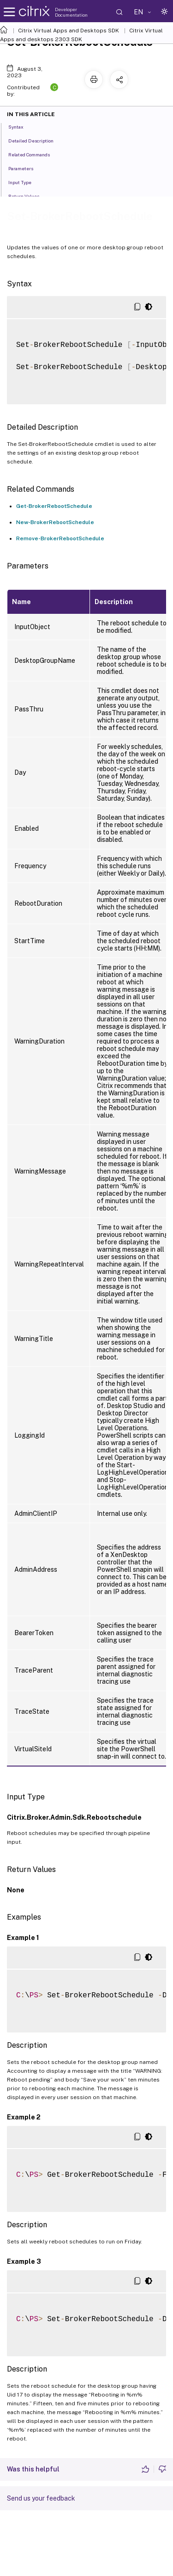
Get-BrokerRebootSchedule (54, 506)
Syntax (21, 126)
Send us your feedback (41, 2498)
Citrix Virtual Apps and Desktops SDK (68, 30)
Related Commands (34, 154)
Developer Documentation (71, 12)
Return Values (28, 195)
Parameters (25, 168)
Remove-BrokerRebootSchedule (60, 538)
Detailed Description (36, 140)
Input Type (25, 182)
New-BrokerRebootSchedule (55, 522)
